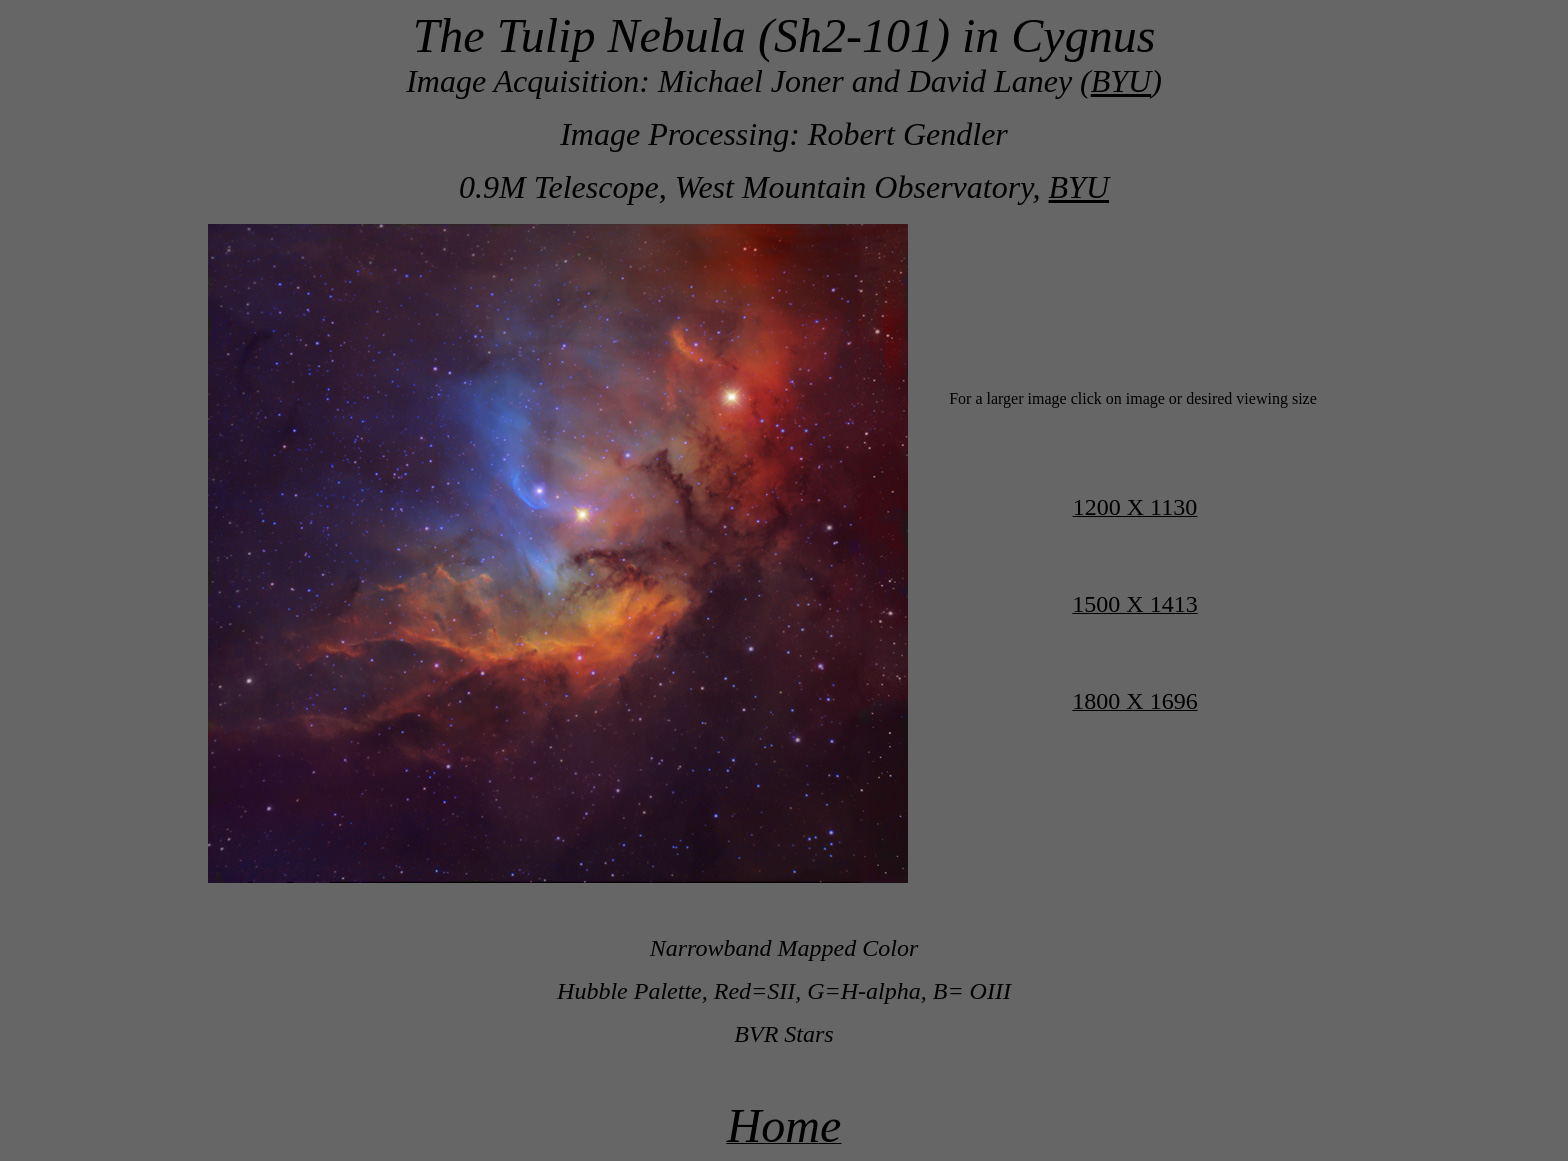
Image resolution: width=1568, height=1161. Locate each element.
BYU (1121, 81)
